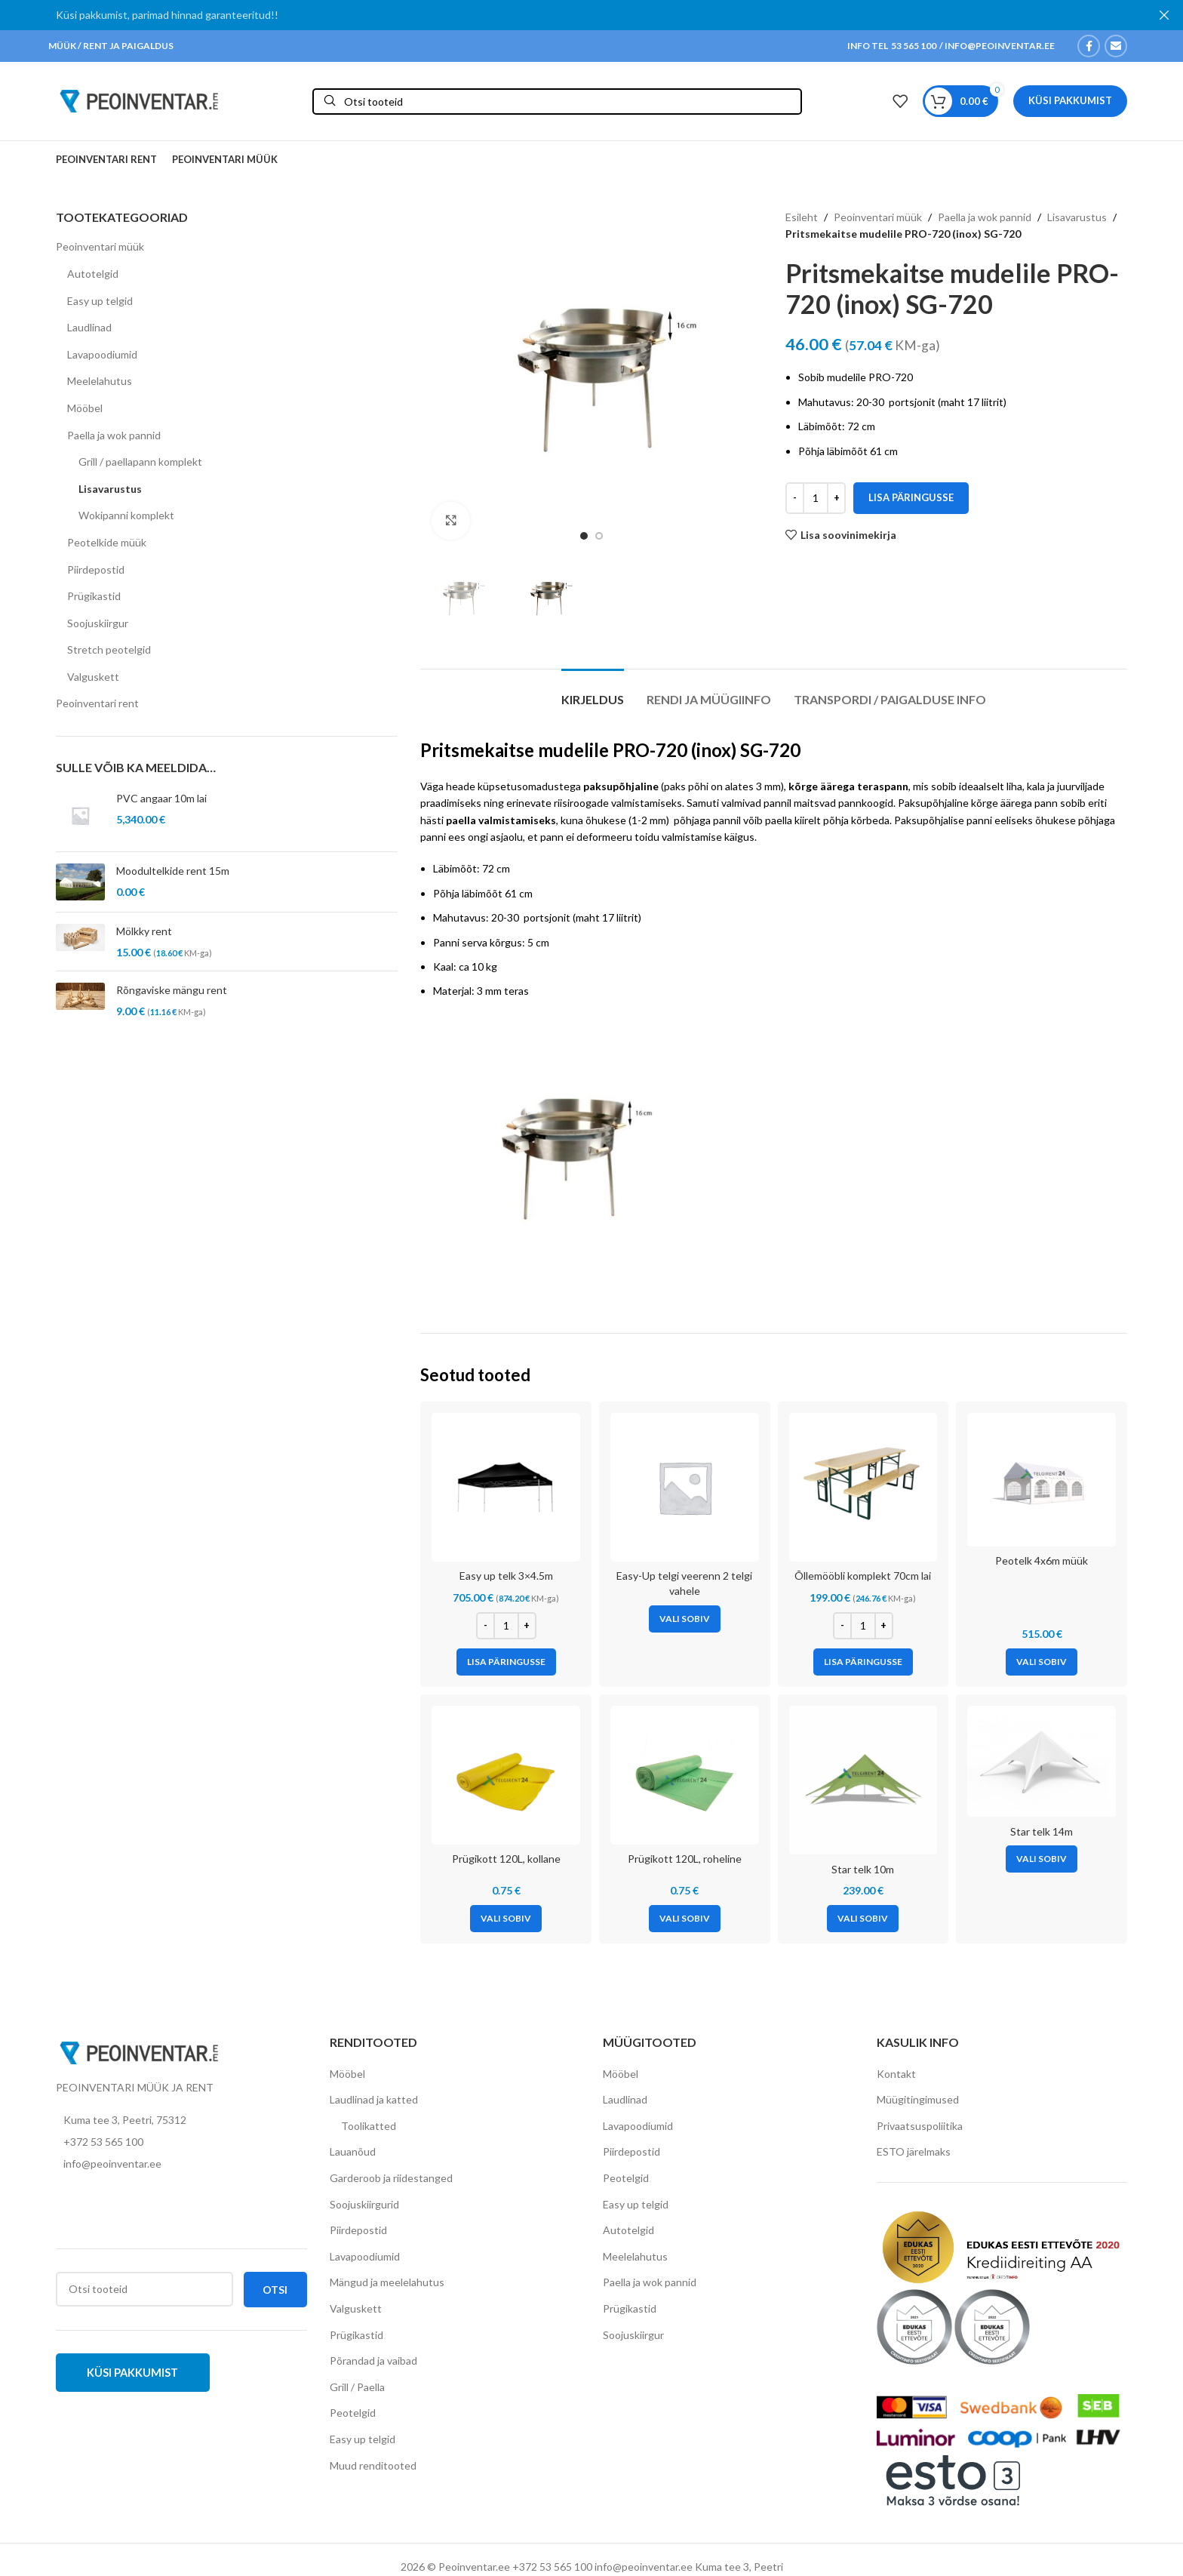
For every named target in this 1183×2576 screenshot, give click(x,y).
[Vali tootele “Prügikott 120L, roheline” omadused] (685, 1918)
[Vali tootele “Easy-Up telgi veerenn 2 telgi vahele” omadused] (685, 1619)
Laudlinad (89, 327)
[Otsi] (557, 101)
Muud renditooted (373, 2465)
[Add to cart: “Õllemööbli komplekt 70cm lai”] (863, 1662)
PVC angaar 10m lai (161, 798)
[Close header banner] (1164, 15)
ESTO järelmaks (914, 2151)
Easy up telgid (100, 300)
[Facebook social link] (1088, 46)
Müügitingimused (918, 2099)
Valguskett (93, 676)
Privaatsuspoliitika (920, 2125)
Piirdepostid (95, 569)
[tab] (592, 692)
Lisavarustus (110, 488)
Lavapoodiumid (102, 354)
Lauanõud (353, 2151)
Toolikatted (368, 2125)
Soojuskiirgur (97, 623)
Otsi (275, 2289)
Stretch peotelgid (109, 649)
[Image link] (139, 2051)
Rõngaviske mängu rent (171, 989)
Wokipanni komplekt (126, 515)
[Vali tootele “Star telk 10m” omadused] (863, 1918)
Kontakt (896, 2073)
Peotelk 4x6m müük (1041, 1560)
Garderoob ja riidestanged (391, 2177)
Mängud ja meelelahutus (387, 2282)
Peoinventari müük (100, 246)
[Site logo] (139, 100)
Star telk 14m (1041, 1831)
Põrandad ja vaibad (373, 2360)
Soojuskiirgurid (364, 2204)
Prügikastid (94, 595)
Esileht (801, 217)
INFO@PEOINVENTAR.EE (999, 45)
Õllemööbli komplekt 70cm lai (862, 1575)
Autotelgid (92, 273)
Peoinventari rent (97, 703)
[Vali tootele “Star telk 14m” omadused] (1041, 1859)
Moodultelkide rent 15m (172, 870)
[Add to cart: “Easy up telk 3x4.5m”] (506, 1662)
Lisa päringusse (911, 497)
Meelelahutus (99, 380)
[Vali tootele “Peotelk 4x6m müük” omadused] (1041, 1662)
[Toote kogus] (815, 498)
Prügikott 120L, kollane (506, 1858)
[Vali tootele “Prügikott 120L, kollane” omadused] (506, 1918)
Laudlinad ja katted (374, 2099)
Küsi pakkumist (1070, 100)
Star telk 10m (862, 1869)
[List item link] (181, 2142)
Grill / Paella (357, 2387)
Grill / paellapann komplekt (140, 461)
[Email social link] (1116, 46)
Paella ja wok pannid (114, 435)
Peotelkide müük (106, 542)
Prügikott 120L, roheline (685, 1858)
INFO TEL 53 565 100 (891, 45)
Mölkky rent (144, 931)
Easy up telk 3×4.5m (506, 1575)
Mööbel (85, 408)
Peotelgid (353, 2412)
